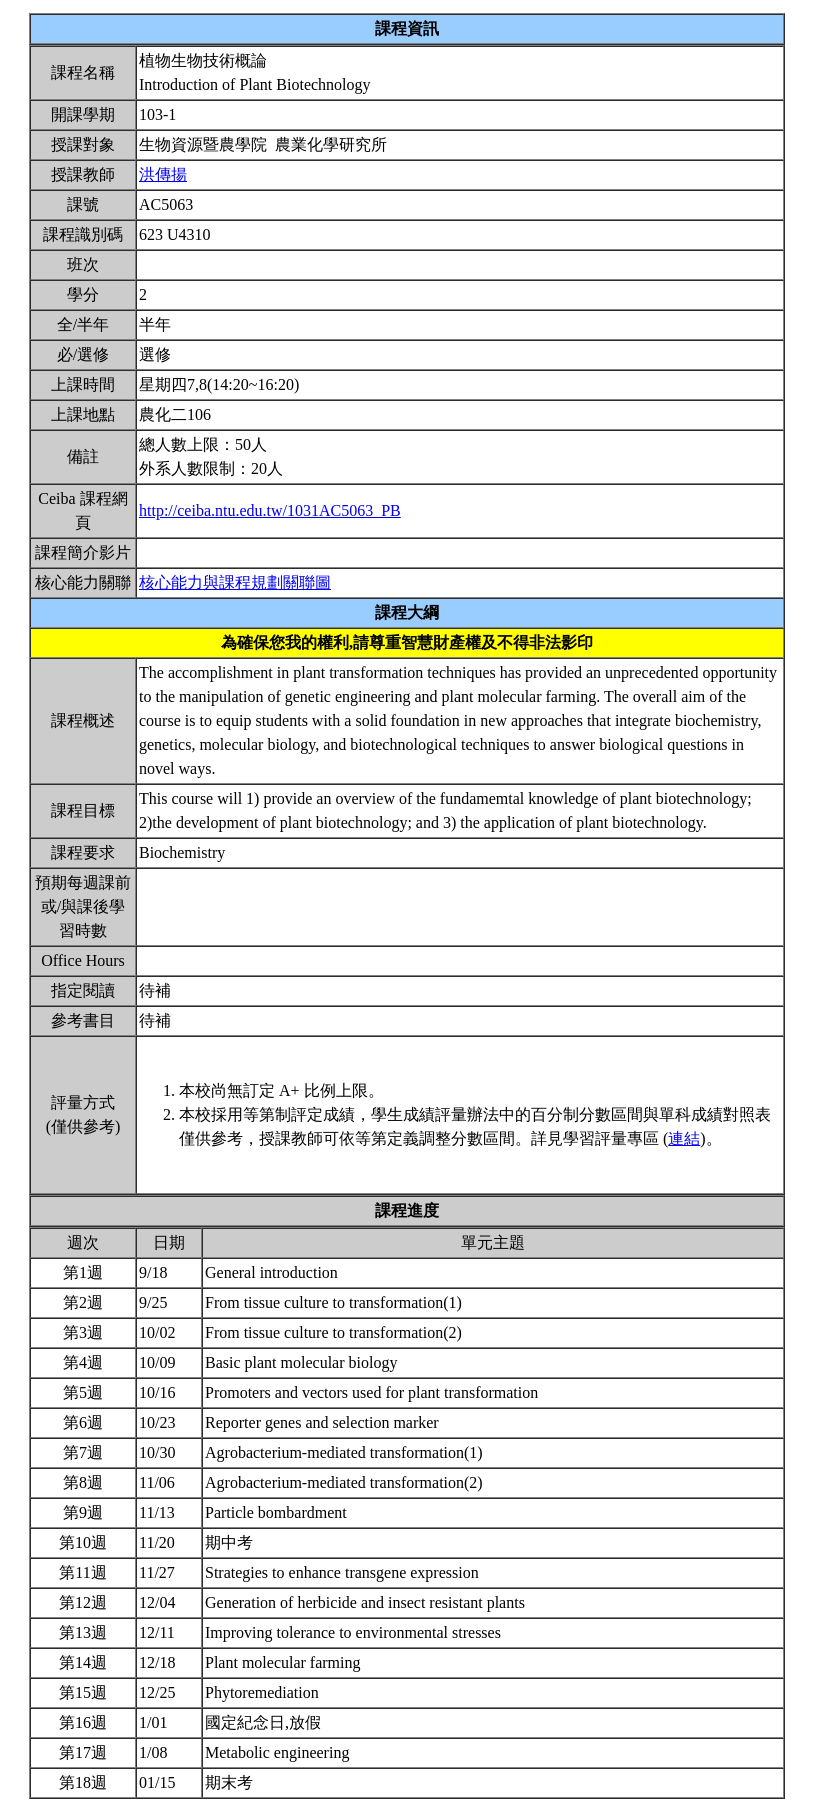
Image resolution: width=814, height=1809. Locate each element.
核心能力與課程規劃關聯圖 (235, 582)
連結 (684, 1138)
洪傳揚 (163, 174)
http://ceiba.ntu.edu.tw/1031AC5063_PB (270, 510)
